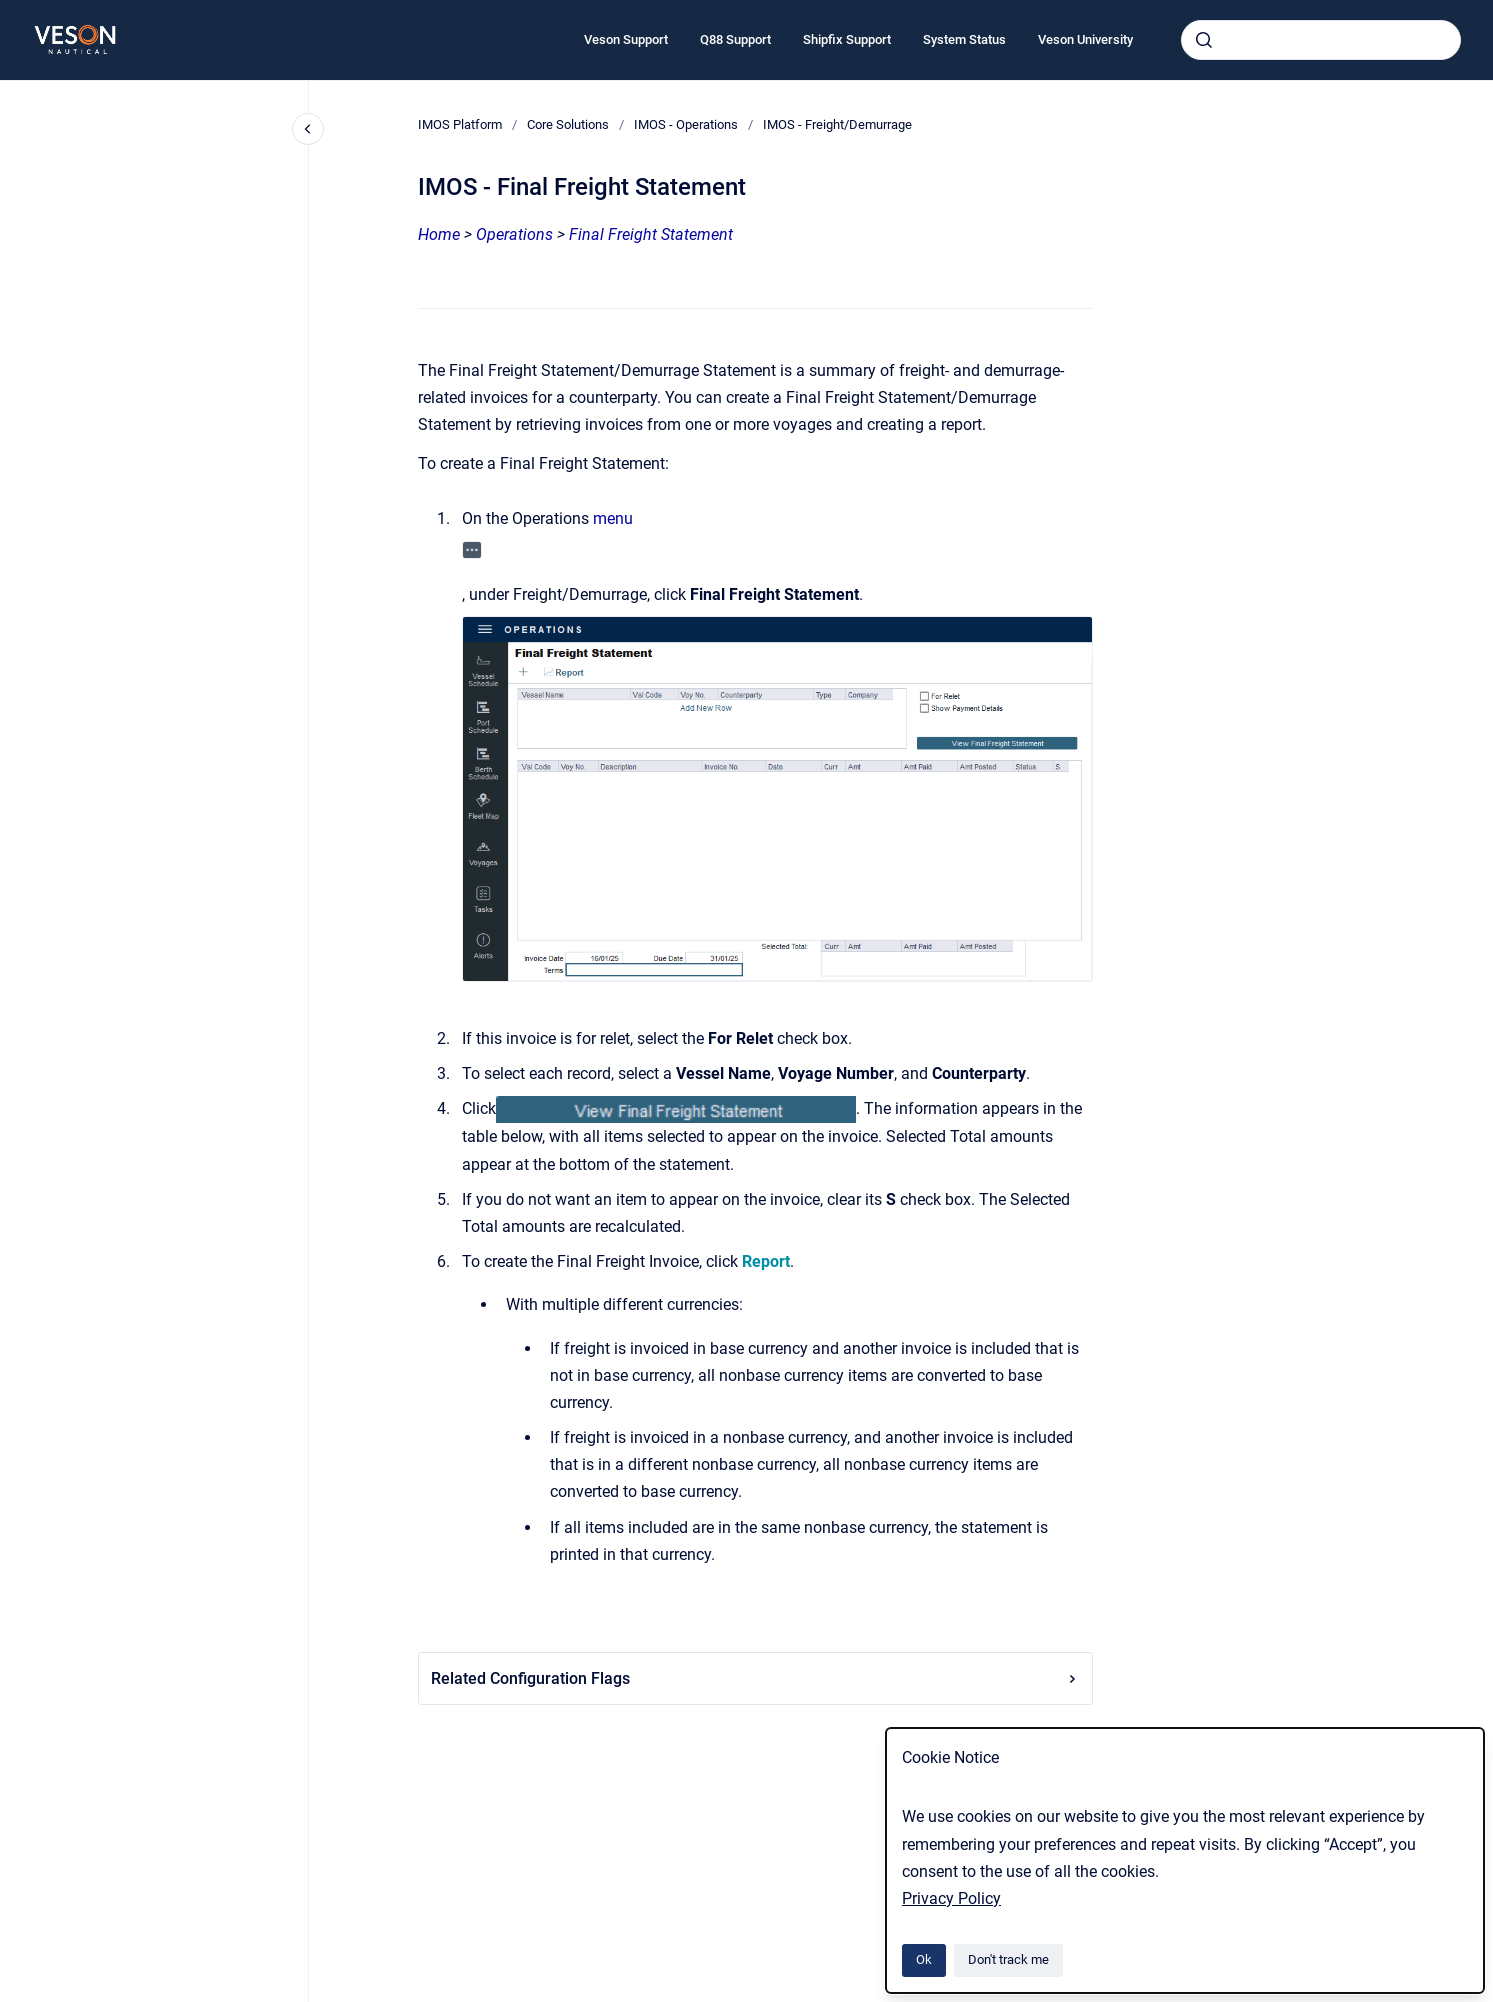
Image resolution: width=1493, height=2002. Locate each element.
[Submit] (1204, 40)
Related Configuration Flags (755, 1678)
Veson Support (626, 39)
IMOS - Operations (686, 124)
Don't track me (1008, 1959)
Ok (924, 1959)
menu (613, 518)
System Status (964, 39)
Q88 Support (735, 39)
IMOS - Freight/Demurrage (837, 124)
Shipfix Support (847, 39)
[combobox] (1321, 40)
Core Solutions (568, 124)
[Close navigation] (308, 129)
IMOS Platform (460, 124)
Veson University (1085, 39)
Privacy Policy (951, 1898)
